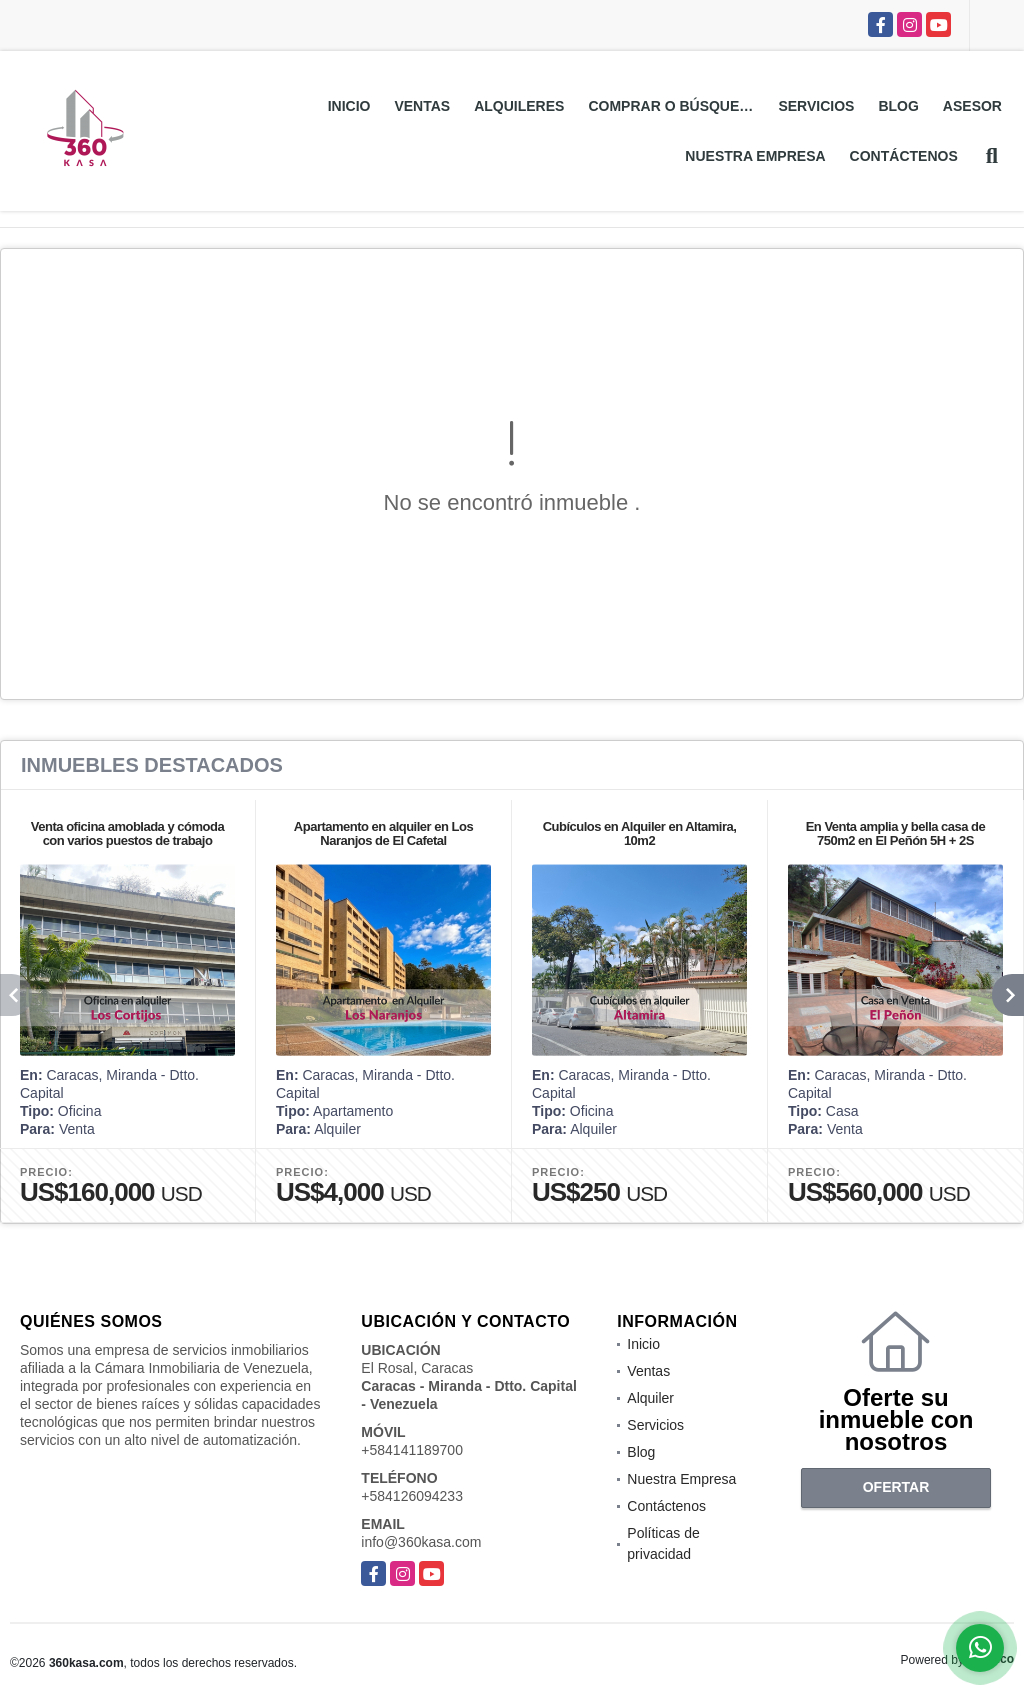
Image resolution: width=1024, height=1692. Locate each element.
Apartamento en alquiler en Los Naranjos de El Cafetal (383, 833)
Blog (898, 106)
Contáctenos (904, 156)
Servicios (816, 106)
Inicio (349, 106)
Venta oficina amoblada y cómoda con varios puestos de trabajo (127, 833)
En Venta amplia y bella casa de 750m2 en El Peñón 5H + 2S (896, 833)
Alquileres (519, 106)
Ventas (422, 106)
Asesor (972, 106)
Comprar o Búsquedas (677, 106)
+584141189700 (412, 1450)
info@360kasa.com (421, 1542)
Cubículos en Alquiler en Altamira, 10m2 (640, 833)
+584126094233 (412, 1496)
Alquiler (650, 1398)
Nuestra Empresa (755, 156)
